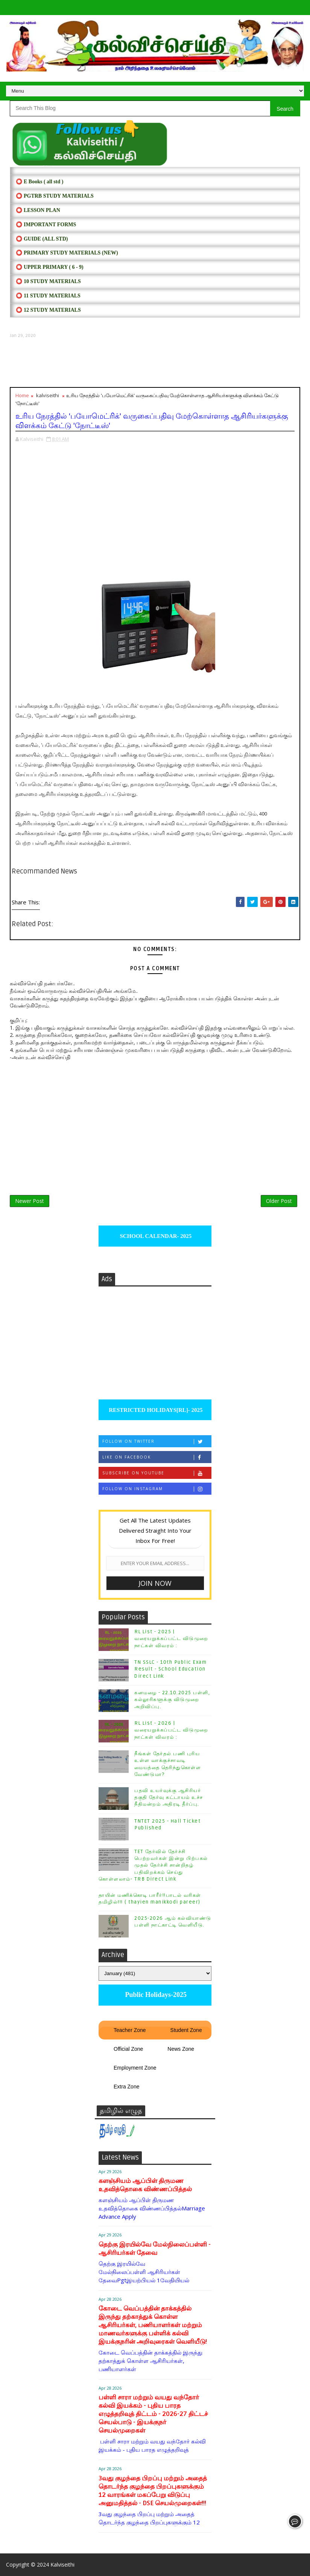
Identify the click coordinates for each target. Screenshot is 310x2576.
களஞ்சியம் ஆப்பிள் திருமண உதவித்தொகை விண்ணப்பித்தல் (145, 2185)
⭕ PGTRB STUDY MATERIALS (54, 196)
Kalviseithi (62, 2564)
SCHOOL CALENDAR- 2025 (155, 1236)
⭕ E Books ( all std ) (39, 181)
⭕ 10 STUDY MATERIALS (48, 281)
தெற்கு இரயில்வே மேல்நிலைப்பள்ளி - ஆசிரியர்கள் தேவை (155, 2249)
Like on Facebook (156, 1457)
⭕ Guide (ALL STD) (42, 239)
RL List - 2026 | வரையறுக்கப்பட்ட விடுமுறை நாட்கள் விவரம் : (171, 1730)
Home (22, 395)
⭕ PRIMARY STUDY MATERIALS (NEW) (67, 253)
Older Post (279, 1200)
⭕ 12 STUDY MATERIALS (48, 310)
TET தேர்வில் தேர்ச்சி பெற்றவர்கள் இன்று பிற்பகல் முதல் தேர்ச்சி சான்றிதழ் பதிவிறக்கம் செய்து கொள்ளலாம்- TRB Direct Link (153, 1865)
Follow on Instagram (156, 1489)
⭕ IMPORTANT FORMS (46, 224)
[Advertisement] (155, 362)
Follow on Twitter (156, 1441)
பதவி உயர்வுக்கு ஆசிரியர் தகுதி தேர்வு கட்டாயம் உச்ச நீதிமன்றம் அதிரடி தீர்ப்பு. (168, 1797)
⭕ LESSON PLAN (38, 210)
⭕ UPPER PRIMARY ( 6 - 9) (49, 267)
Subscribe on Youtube (156, 1473)
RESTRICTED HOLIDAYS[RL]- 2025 (154, 1410)
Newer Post (29, 1200)
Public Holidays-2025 (155, 1994)
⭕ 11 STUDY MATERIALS (48, 296)
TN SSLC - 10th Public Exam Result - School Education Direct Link (170, 1669)
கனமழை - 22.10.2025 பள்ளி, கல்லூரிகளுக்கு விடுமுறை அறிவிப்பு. (172, 1699)
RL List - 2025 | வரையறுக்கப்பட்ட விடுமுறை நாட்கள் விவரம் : (171, 1638)
